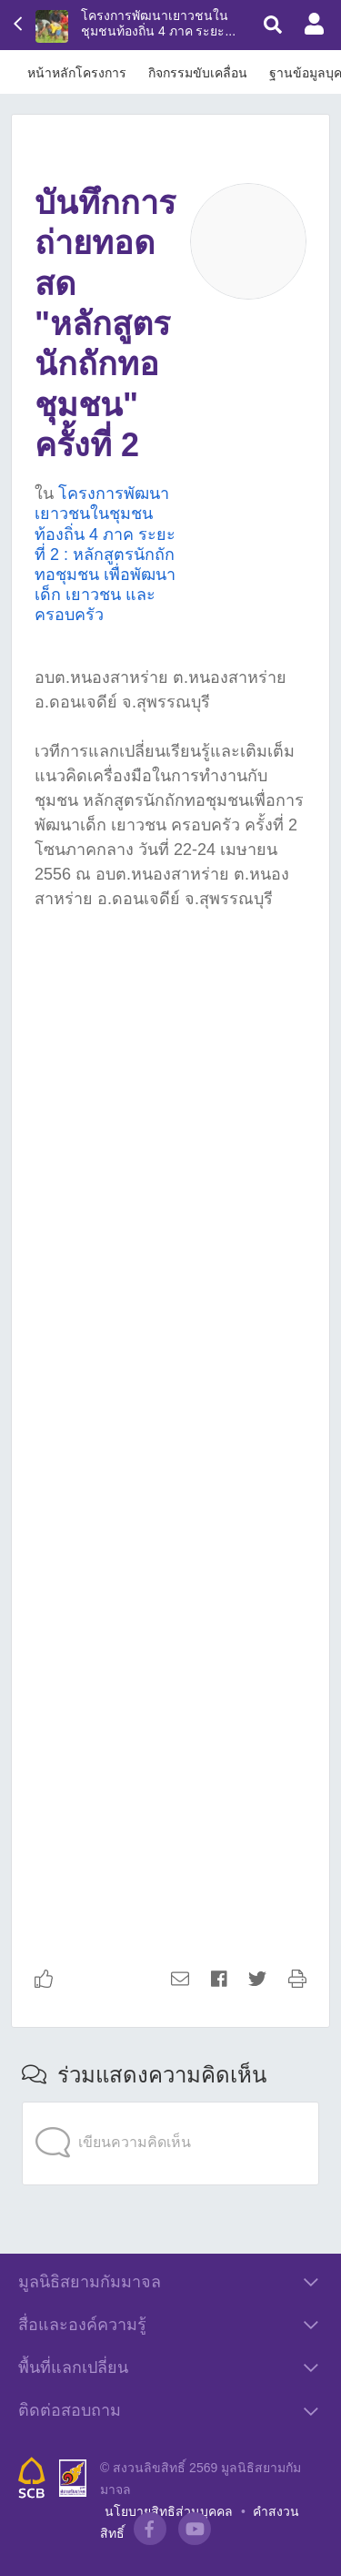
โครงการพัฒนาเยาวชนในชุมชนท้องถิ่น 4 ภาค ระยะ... (158, 23)
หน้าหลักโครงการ (76, 73)
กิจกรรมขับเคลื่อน (197, 73)
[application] (170, 2106)
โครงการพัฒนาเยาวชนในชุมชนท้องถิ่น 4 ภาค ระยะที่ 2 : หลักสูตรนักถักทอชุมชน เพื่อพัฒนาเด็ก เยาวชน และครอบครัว (105, 554)
